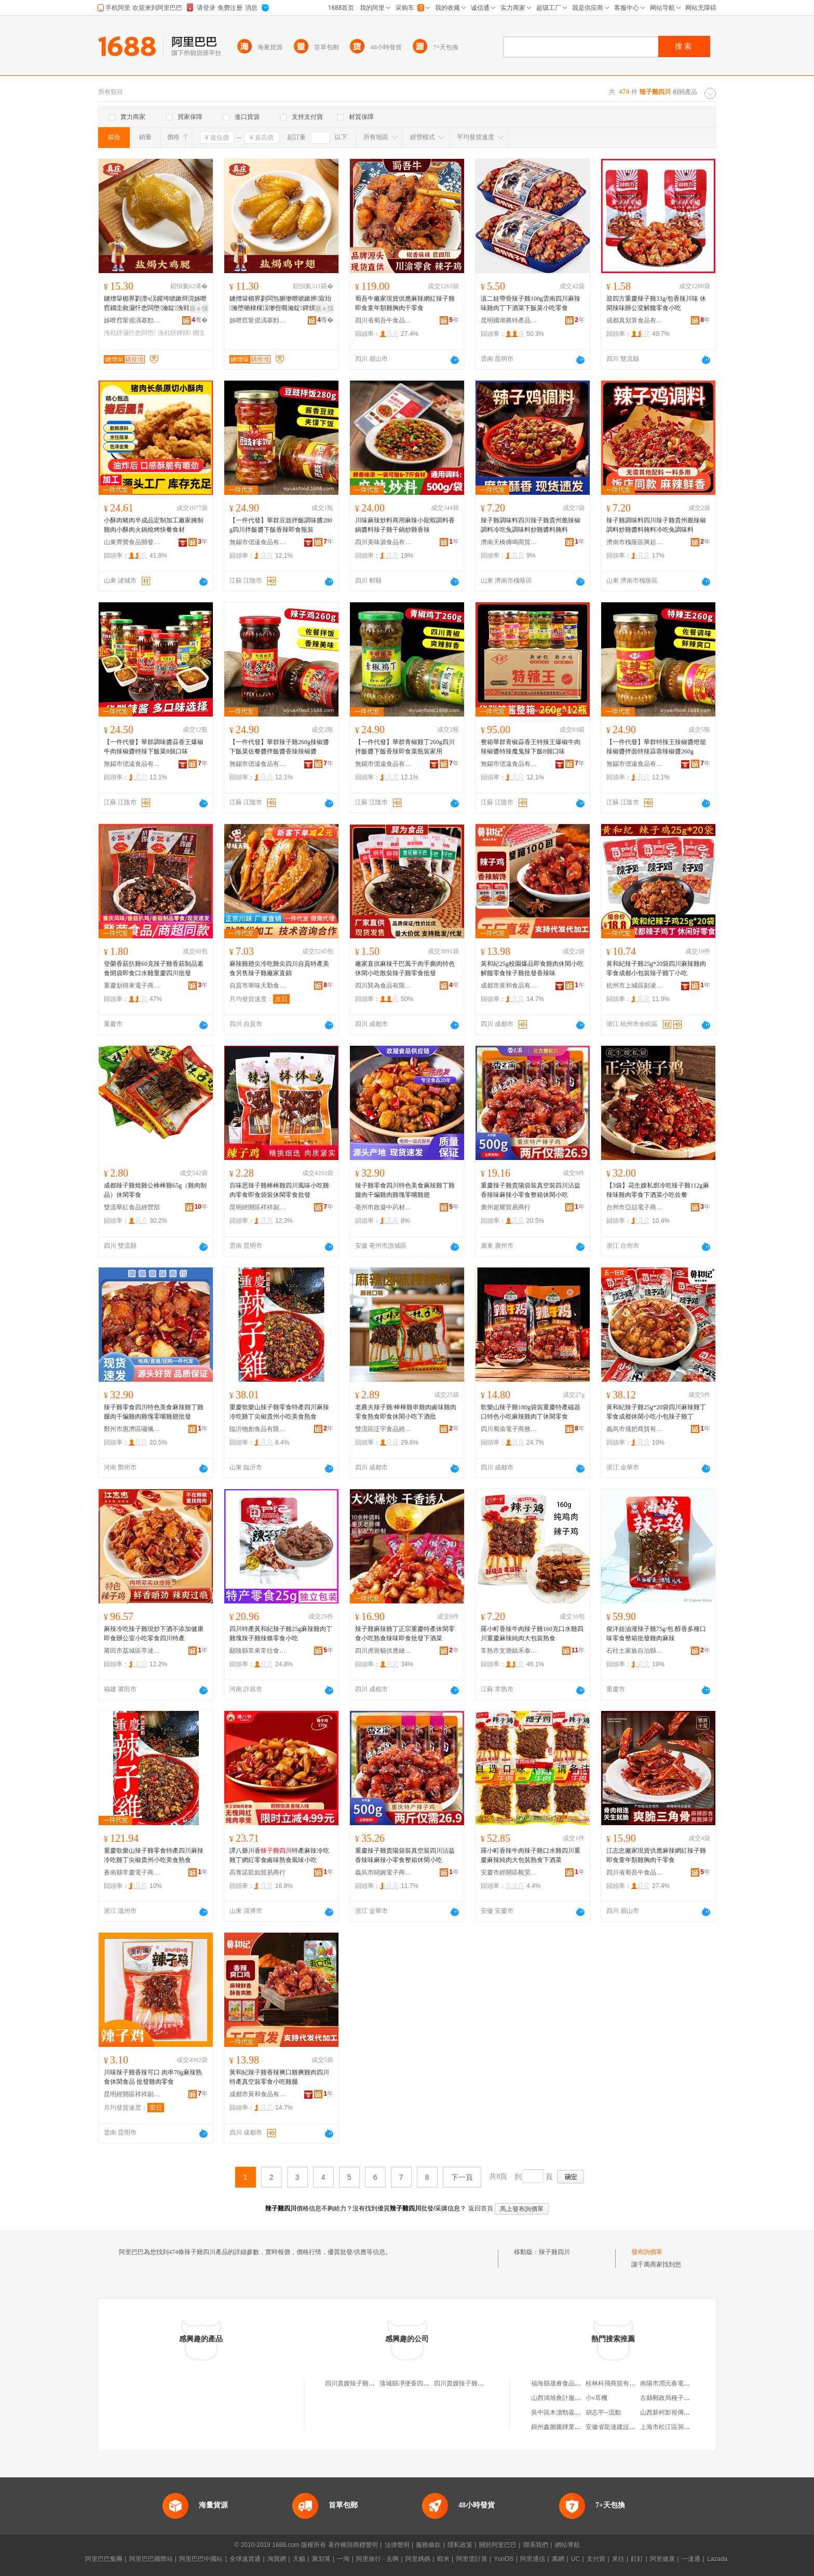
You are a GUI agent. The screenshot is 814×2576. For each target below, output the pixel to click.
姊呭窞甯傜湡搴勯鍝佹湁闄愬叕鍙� (132, 320)
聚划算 (321, 2558)
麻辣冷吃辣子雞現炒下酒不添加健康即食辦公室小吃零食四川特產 (154, 1633)
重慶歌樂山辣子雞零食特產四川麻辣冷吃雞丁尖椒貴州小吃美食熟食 (279, 1412)
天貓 (299, 2558)
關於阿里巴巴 (498, 2544)
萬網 (558, 2558)
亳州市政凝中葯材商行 (383, 1207)
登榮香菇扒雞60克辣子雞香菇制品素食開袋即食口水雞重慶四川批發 (154, 968)
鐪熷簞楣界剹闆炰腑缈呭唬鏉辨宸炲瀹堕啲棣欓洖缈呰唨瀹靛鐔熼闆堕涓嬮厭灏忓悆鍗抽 (280, 304)
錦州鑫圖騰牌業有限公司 (565, 2427)
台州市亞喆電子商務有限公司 (634, 1207)
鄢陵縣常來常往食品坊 (258, 1650)
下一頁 (462, 2177)
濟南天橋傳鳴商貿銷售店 (509, 542)
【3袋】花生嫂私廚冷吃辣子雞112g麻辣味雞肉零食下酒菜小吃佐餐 (657, 1190)
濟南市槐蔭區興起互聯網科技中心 (634, 542)
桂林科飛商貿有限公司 (617, 2383)
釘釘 (637, 2558)
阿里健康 (662, 2558)
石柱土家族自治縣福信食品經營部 (634, 1650)
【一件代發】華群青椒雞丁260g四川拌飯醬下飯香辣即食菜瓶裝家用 (405, 746)
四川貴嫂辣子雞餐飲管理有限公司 (480, 2383)
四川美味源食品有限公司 (383, 542)
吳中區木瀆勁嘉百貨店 (562, 2412)
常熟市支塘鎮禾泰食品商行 (509, 1650)
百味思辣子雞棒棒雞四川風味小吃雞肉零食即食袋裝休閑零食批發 (279, 1190)
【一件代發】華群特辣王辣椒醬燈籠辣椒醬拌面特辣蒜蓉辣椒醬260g (656, 746)
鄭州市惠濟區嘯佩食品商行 (132, 1429)
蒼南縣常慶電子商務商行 (132, 1872)
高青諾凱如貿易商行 (257, 1872)
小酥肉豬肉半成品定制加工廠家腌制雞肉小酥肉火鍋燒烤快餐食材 (154, 525)
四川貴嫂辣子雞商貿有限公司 (365, 2383)
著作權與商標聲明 (353, 2544)
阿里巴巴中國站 (201, 2558)
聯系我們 (535, 2544)
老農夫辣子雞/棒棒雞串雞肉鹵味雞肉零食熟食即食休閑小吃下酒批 (405, 1412)
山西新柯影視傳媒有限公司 (677, 2412)
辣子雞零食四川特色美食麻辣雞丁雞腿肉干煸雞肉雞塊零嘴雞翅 (405, 1190)
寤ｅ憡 (198, 308)
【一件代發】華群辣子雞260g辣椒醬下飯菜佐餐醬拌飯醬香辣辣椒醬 (279, 746)
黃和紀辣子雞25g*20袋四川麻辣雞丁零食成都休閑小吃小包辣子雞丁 (656, 1412)
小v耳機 (596, 2398)
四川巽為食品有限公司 (383, 985)
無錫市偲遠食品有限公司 (258, 542)
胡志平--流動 (603, 2412)
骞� (200, 319)
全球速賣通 (245, 2558)
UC (575, 2558)
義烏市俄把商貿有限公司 (634, 1429)
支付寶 (596, 2558)
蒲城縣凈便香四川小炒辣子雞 (419, 2383)
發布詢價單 (646, 2252)
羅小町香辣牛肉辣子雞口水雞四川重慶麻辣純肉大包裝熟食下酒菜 (530, 1855)
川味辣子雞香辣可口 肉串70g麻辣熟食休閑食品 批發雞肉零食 (153, 2077)
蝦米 (443, 2558)
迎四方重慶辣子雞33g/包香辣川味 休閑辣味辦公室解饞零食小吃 (656, 303)
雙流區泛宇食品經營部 (383, 1429)
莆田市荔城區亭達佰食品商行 (132, 1650)
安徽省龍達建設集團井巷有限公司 (632, 2427)
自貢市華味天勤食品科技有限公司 (258, 985)
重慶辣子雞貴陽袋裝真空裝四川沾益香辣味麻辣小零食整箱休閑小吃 (530, 1190)
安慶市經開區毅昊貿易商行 (509, 1872)
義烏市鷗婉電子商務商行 (383, 1872)
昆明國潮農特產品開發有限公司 (509, 320)
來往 (618, 2558)
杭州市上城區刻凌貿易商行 (634, 985)
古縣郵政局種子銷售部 (671, 2398)
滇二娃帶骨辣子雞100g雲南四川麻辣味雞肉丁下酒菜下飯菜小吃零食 (530, 303)
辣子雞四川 (554, 2252)
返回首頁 (480, 2208)
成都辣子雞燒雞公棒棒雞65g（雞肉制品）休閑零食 (155, 1190)
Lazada (717, 2558)
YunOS (503, 2558)
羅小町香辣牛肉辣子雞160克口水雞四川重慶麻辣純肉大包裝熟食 (532, 1633)
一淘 (343, 2558)
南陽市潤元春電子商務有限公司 (683, 2383)
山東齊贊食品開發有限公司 (132, 542)
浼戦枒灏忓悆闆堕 (130, 332)
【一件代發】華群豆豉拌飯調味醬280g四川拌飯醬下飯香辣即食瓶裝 (280, 525)
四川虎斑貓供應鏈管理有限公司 (383, 1650)
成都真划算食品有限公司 (634, 320)
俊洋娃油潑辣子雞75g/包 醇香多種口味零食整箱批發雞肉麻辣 (656, 1633)
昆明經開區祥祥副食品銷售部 (258, 1207)
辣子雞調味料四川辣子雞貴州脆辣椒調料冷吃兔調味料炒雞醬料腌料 (530, 525)
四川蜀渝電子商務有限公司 (509, 1429)
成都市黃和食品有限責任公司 (509, 985)
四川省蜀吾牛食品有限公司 (383, 320)
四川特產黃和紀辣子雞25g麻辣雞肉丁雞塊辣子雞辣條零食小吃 (280, 1633)
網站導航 (567, 2544)
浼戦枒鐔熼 (174, 332)
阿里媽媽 (417, 2558)
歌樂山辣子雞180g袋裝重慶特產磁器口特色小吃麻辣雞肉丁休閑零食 (530, 1412)
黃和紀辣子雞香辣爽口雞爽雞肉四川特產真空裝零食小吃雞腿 (279, 2077)
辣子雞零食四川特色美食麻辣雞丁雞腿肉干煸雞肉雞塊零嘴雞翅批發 (154, 1412)
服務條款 (428, 2544)
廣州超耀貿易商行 (506, 1207)
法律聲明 (397, 2544)
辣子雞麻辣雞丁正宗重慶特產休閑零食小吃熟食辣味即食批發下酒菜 (405, 1633)
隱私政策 (459, 2544)
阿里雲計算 (471, 2558)
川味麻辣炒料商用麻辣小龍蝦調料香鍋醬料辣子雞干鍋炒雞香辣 (405, 525)
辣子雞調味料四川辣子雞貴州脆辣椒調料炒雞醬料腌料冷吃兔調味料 (656, 525)
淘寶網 (276, 2558)
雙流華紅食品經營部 (132, 1207)
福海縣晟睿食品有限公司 (565, 2383)
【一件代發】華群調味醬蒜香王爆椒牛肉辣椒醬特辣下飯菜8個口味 (154, 746)
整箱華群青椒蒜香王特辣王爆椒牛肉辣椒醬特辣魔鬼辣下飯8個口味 (530, 746)
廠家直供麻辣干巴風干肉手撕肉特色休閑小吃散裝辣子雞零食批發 (405, 968)
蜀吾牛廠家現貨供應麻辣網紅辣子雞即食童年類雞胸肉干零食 (405, 303)
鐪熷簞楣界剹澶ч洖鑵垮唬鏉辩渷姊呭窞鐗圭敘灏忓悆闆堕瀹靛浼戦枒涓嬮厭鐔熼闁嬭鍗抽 (155, 304)
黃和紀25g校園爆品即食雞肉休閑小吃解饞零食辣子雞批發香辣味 (532, 968)
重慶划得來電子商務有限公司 (132, 985)
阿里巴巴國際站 (151, 2558)
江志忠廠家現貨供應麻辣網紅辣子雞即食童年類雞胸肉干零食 (656, 1855)
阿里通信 (532, 2558)
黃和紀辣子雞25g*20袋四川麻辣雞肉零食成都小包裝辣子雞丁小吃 (656, 968)
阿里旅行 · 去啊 (377, 2558)
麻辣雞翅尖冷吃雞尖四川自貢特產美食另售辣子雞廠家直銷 (279, 968)
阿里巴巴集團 (104, 2558)
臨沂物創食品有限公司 (258, 1429)
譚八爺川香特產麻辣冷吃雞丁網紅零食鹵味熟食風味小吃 (279, 1855)
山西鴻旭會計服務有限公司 (568, 2398)
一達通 (691, 2558)
